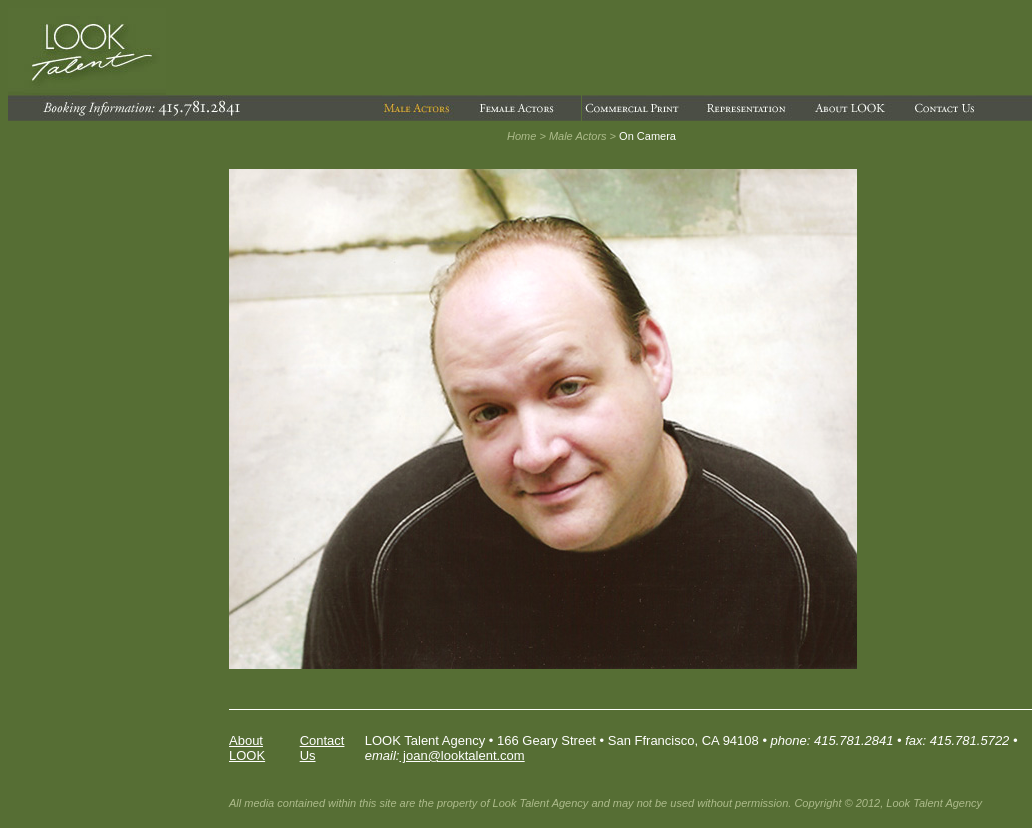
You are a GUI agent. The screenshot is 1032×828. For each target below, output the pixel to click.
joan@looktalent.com (461, 755)
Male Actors (578, 136)
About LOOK (247, 748)
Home (521, 136)
